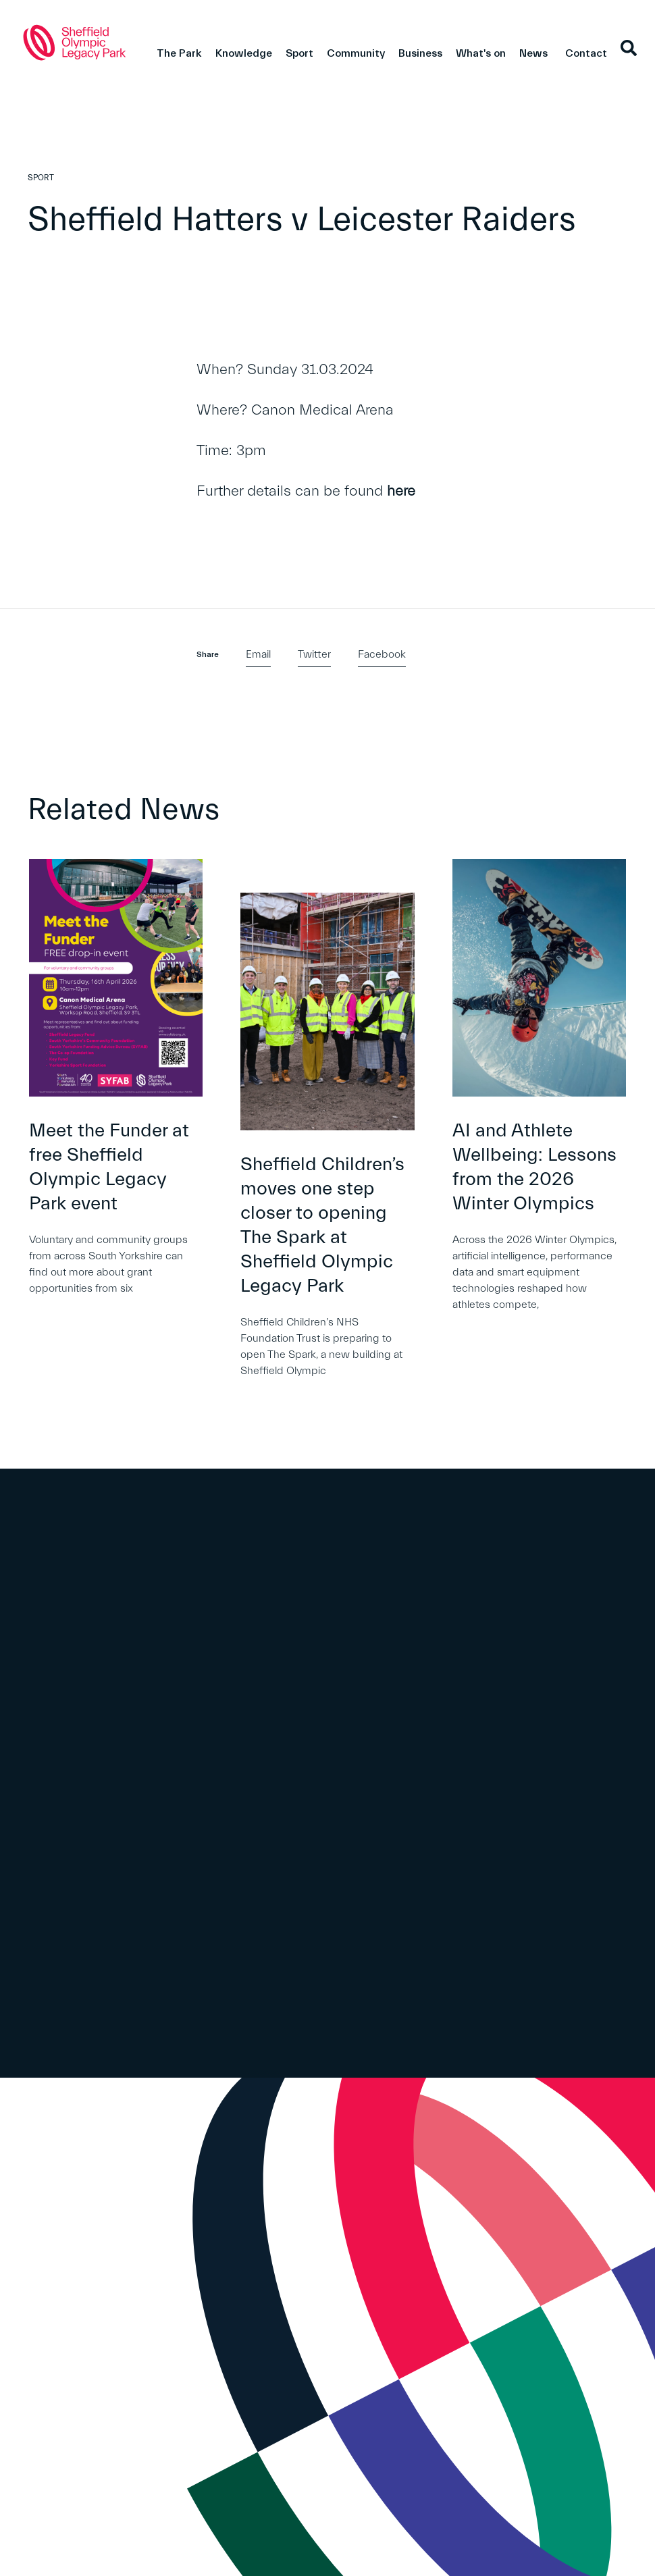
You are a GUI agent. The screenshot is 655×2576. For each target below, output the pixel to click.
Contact (586, 53)
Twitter (314, 654)
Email (258, 654)
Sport (299, 53)
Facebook (382, 654)
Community (356, 53)
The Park (179, 53)
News (533, 53)
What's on (481, 53)
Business (420, 53)
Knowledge (243, 53)
